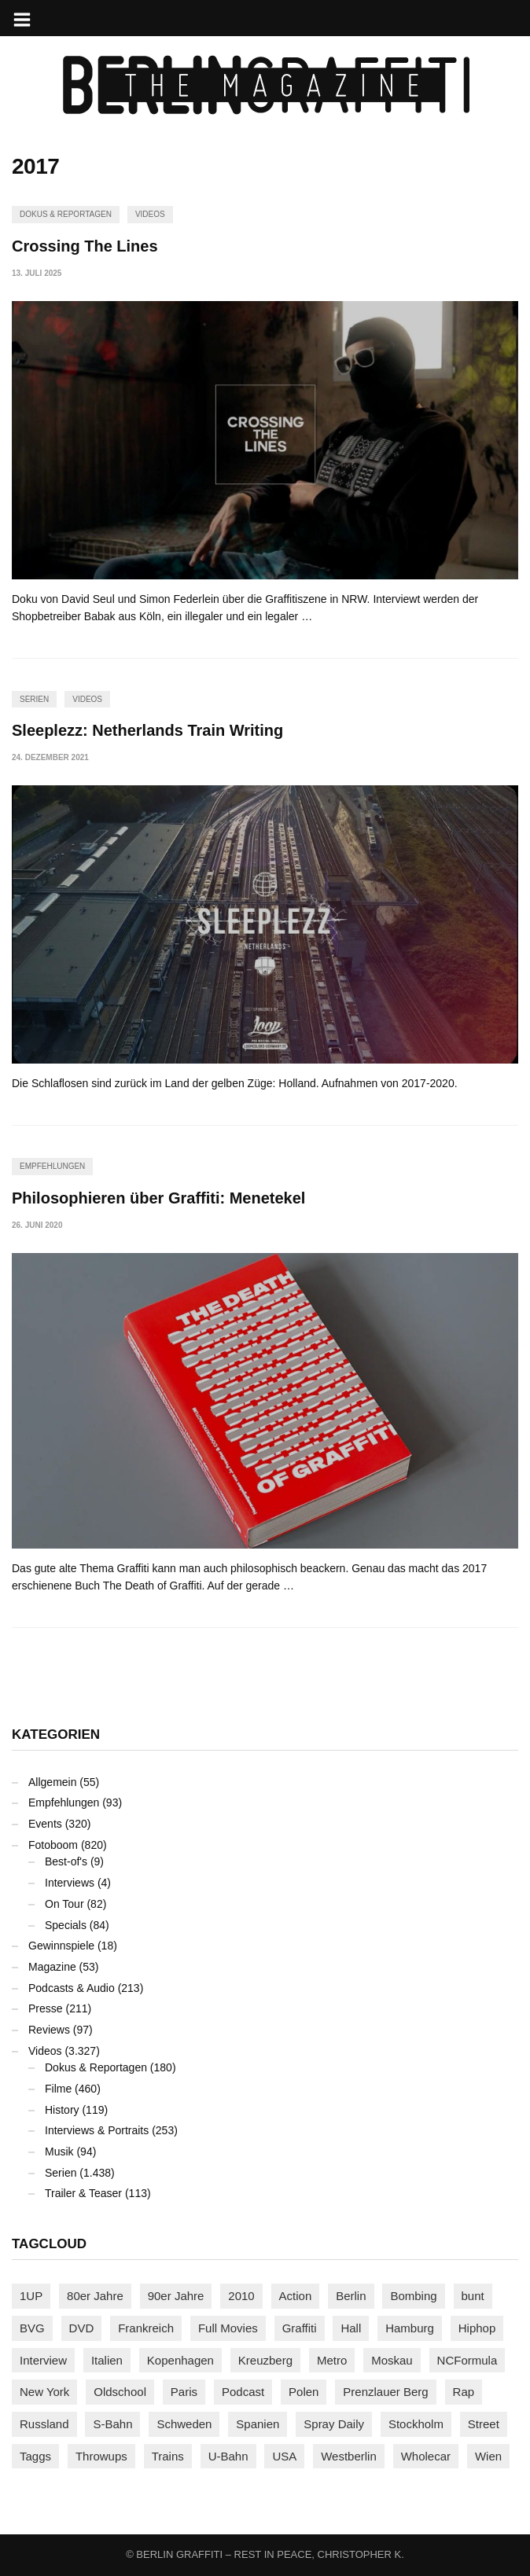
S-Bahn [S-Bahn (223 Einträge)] (112, 2424)
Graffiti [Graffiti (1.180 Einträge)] (299, 2328)
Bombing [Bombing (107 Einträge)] (413, 2295)
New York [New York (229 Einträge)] (44, 2391)
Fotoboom (53, 1845)
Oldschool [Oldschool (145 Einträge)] (120, 2391)
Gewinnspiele (61, 1945)
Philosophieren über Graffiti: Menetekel (158, 1198)
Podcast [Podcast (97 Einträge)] (243, 2391)
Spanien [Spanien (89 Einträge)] (257, 2424)
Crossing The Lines (85, 246)
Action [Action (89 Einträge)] (295, 2295)
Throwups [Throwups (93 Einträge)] (101, 2456)
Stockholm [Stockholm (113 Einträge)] (416, 2424)
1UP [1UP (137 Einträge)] (31, 2295)
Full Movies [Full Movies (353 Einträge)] (228, 2328)
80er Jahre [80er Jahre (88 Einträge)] (95, 2295)
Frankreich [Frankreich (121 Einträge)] (146, 2328)
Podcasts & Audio (71, 1988)
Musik (59, 2151)
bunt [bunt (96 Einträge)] (473, 2295)
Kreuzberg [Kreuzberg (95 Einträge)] (265, 2360)
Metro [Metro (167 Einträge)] (332, 2360)
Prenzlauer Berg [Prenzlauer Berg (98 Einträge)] (385, 2391)
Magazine (52, 1966)
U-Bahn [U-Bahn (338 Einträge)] (228, 2456)
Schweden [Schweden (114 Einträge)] (184, 2424)
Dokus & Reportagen (66, 214)
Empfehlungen (52, 1166)
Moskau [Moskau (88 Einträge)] (392, 2360)
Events (45, 1823)
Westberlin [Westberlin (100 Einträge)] (349, 2456)
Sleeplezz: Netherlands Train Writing (147, 730)
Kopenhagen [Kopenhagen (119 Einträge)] (180, 2360)
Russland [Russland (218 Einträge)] (44, 2424)
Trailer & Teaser (83, 2193)
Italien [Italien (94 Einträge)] (107, 2360)
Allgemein (52, 1782)
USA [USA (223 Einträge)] (284, 2456)
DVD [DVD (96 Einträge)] (81, 2328)
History (62, 2110)
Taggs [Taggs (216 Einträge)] (35, 2456)
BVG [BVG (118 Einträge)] (32, 2328)
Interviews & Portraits (97, 2130)
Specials (65, 1925)
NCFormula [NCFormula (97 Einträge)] (467, 2360)
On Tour (64, 1904)
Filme (58, 2088)
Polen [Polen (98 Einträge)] (303, 2391)
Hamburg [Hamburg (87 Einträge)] (409, 2328)
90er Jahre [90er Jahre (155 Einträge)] (176, 2295)
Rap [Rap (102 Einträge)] (464, 2391)
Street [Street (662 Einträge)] (483, 2424)
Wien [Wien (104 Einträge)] (488, 2456)
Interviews (69, 1882)
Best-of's (66, 1861)
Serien (34, 699)
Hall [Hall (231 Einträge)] (350, 2328)
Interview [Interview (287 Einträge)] (43, 2360)
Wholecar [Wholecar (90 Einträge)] (426, 2456)
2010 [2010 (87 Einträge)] (241, 2295)
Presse (45, 2008)
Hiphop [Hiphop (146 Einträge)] (477, 2328)
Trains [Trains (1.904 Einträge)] (168, 2456)
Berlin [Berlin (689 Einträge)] (351, 2295)
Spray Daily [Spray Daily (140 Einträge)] (334, 2424)
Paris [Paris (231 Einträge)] (184, 2391)
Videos (150, 214)
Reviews (49, 2029)
